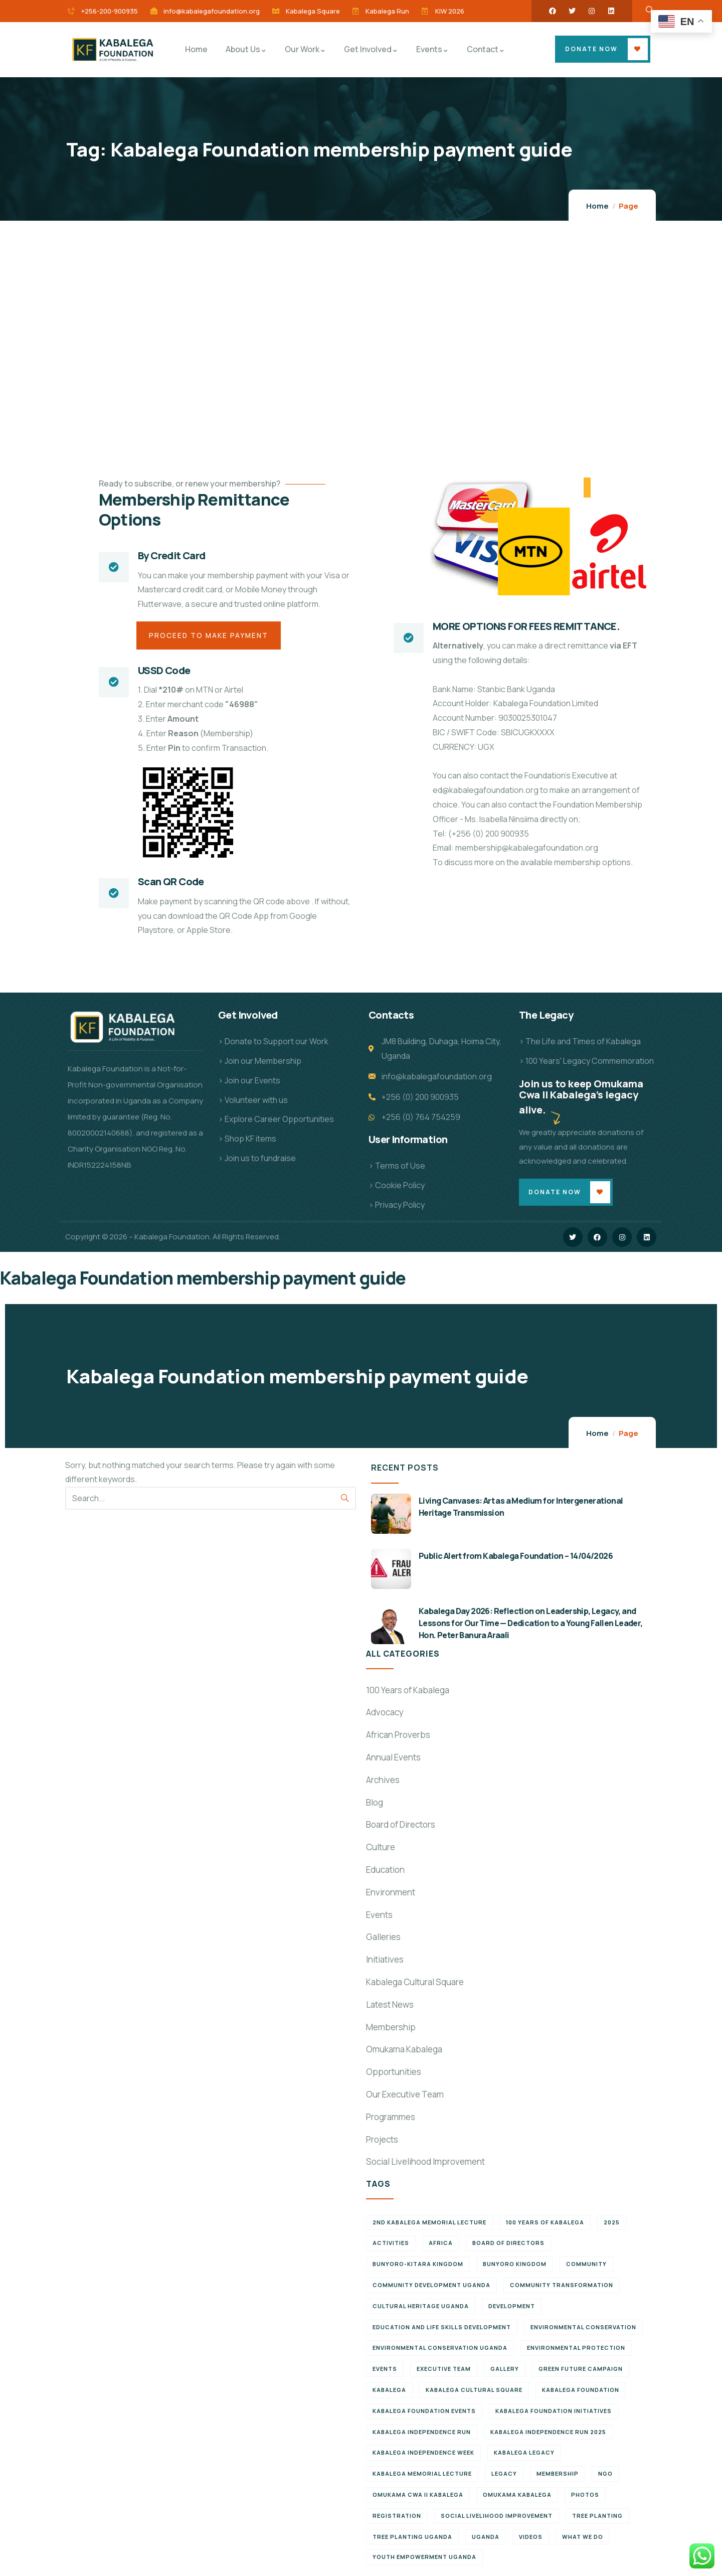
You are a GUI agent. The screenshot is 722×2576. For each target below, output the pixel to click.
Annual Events (393, 1758)
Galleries (383, 1938)
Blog (374, 1803)
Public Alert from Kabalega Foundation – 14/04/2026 (516, 1556)
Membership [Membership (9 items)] (557, 2474)
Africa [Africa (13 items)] (441, 2244)
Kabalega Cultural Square (415, 1983)
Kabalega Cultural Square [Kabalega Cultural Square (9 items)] (474, 2390)
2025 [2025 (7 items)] (612, 2223)
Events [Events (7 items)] (385, 2369)
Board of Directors (400, 1825)
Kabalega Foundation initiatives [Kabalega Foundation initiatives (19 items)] (553, 2412)
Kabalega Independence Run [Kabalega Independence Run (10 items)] (422, 2433)
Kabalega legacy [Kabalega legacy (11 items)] (524, 2454)
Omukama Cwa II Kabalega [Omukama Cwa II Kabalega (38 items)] (418, 2495)
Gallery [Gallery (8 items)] (504, 2369)
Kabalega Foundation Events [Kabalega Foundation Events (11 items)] (424, 2412)
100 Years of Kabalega (407, 1691)
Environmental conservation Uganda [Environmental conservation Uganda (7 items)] (440, 2349)
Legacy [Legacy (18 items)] (504, 2474)
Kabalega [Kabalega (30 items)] (389, 2390)
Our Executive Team (405, 2095)
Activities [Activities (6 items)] (391, 2244)
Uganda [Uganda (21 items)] (485, 2537)
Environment (390, 1893)
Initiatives (385, 1960)
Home (597, 206)
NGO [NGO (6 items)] (605, 2474)
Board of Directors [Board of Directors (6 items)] (508, 2244)
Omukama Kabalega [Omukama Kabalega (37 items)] (517, 2495)
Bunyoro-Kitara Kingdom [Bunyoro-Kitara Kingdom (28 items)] (418, 2265)
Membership (391, 2028)
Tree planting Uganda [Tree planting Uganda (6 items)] (412, 2537)
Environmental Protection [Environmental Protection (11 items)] (576, 2349)
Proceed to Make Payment (209, 635)
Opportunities (393, 2072)
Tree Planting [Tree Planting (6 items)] (597, 2516)
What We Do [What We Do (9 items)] (582, 2537)
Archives (383, 1781)
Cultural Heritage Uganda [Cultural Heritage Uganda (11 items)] (421, 2307)
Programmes (390, 2118)
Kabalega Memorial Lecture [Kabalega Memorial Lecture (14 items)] (422, 2474)
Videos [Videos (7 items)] (531, 2537)
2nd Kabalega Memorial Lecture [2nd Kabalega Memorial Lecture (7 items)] (429, 2223)
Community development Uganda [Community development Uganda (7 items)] (431, 2286)
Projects (382, 2140)
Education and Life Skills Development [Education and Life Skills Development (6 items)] (442, 2328)
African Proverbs (398, 1735)
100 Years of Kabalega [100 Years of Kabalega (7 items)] (545, 2223)
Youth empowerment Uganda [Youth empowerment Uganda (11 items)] (424, 2557)
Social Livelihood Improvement (425, 2162)
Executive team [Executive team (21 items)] (444, 2369)
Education (385, 1870)
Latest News (390, 2005)
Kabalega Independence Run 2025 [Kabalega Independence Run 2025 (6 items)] (548, 2433)
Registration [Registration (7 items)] (397, 2516)
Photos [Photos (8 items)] (585, 2495)
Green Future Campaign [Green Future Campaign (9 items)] (580, 2369)
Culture (380, 1848)
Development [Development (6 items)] (511, 2307)
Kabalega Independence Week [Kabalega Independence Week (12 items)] (423, 2454)
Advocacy (385, 1713)
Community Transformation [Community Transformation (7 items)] (561, 2286)
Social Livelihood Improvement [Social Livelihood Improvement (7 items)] (497, 2516)
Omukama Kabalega (404, 2050)
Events (379, 1915)
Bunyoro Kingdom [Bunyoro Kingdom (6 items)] (515, 2265)
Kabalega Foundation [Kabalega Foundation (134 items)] (580, 2390)
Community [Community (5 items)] (586, 2265)
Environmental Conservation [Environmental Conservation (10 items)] (583, 2328)
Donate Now (591, 49)
